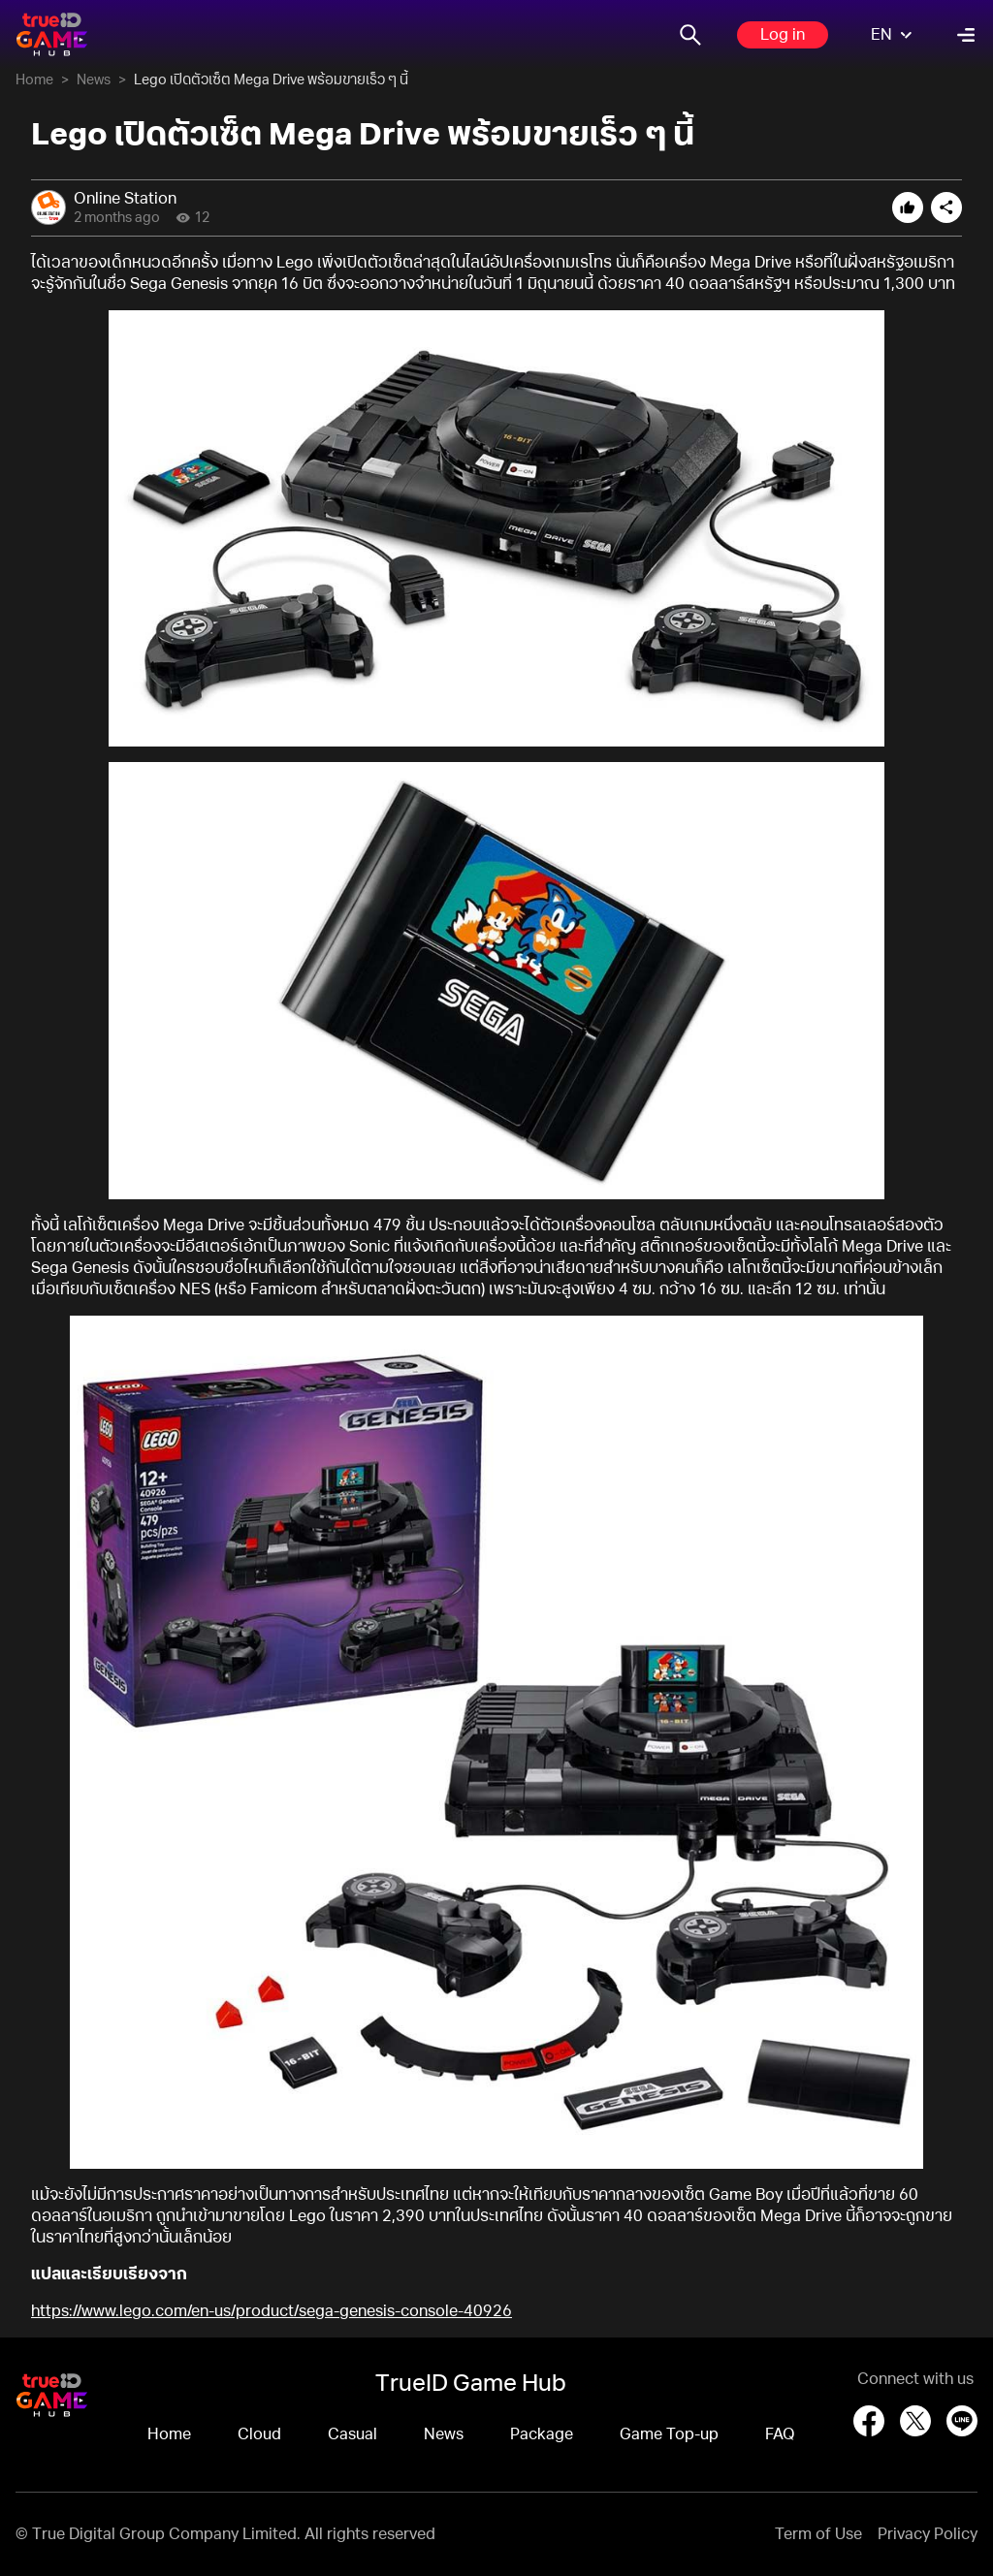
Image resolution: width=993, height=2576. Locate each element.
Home (34, 80)
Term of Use (818, 2534)
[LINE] (961, 2420)
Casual (352, 2434)
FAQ (780, 2434)
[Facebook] (868, 2420)
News (94, 80)
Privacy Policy (927, 2534)
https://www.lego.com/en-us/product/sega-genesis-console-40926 (271, 2311)
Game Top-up (669, 2434)
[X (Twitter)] (915, 2420)
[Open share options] (946, 207)
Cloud (259, 2434)
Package (541, 2434)
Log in (782, 35)
